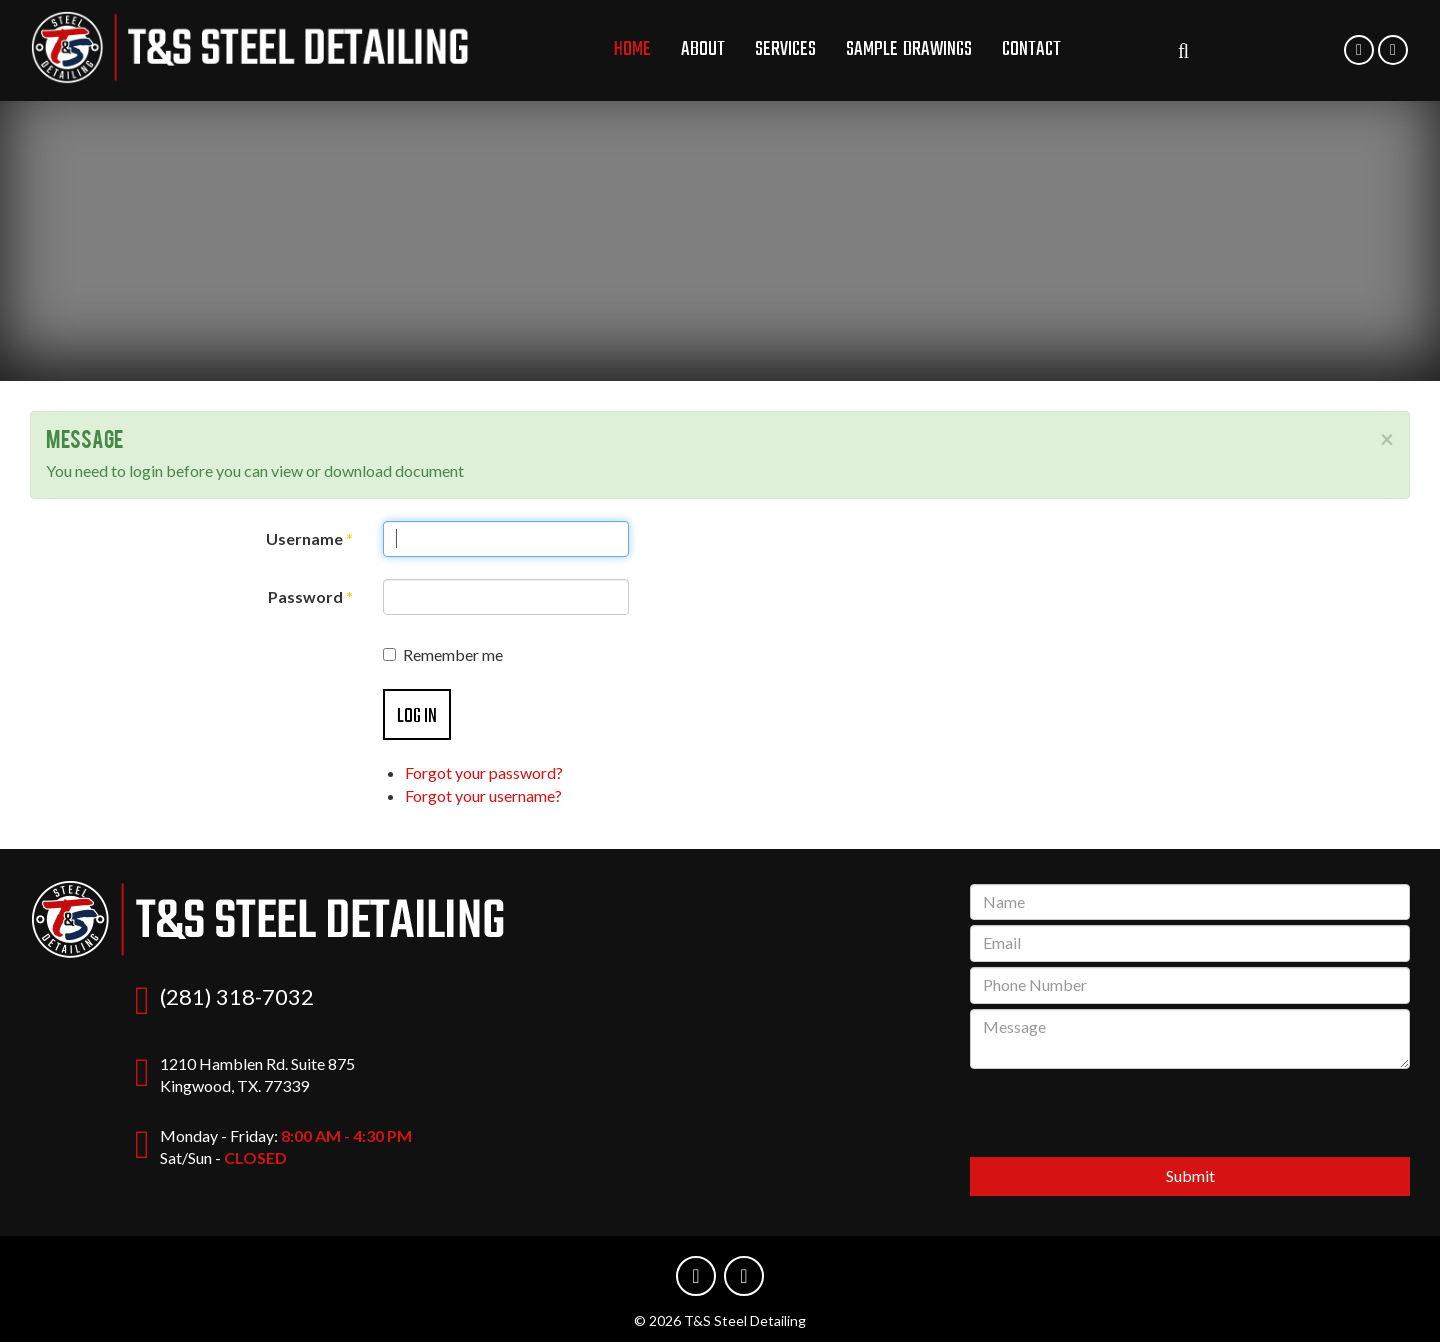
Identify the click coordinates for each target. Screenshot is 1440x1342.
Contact (1031, 49)
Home (632, 49)
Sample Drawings (909, 49)
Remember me (443, 654)
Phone (1360, 61)
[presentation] (1190, 1113)
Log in (417, 716)
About (703, 49)
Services (785, 49)
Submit (1190, 1175)
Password (310, 596)
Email (1394, 61)
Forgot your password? (484, 772)
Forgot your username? (483, 795)
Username (309, 538)
